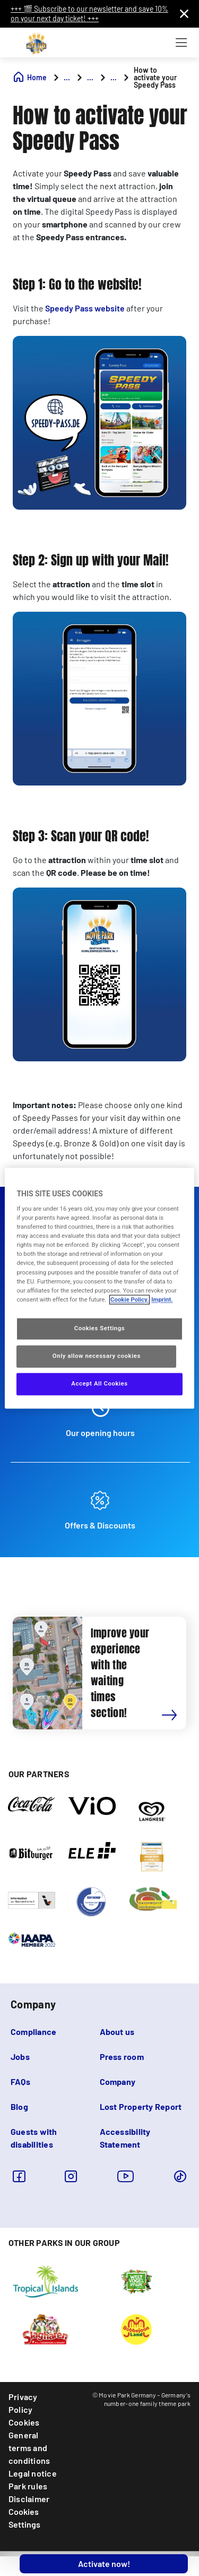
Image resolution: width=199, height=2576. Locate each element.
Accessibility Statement (125, 2137)
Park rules (27, 2486)
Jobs (20, 2056)
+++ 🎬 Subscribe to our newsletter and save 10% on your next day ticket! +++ (89, 13)
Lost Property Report (141, 2106)
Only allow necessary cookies (97, 1355)
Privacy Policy (23, 2403)
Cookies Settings (24, 2517)
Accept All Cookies (99, 1383)
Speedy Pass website (85, 308)
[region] (99, 1288)
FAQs (20, 2081)
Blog (19, 2106)
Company (118, 2081)
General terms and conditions (29, 2447)
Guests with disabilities (34, 2137)
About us (117, 2031)
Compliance (33, 2031)
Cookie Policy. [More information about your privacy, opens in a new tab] (129, 1299)
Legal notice (32, 2473)
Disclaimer (28, 2499)
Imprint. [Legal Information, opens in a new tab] (161, 1299)
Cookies (24, 2422)
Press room (122, 2056)
